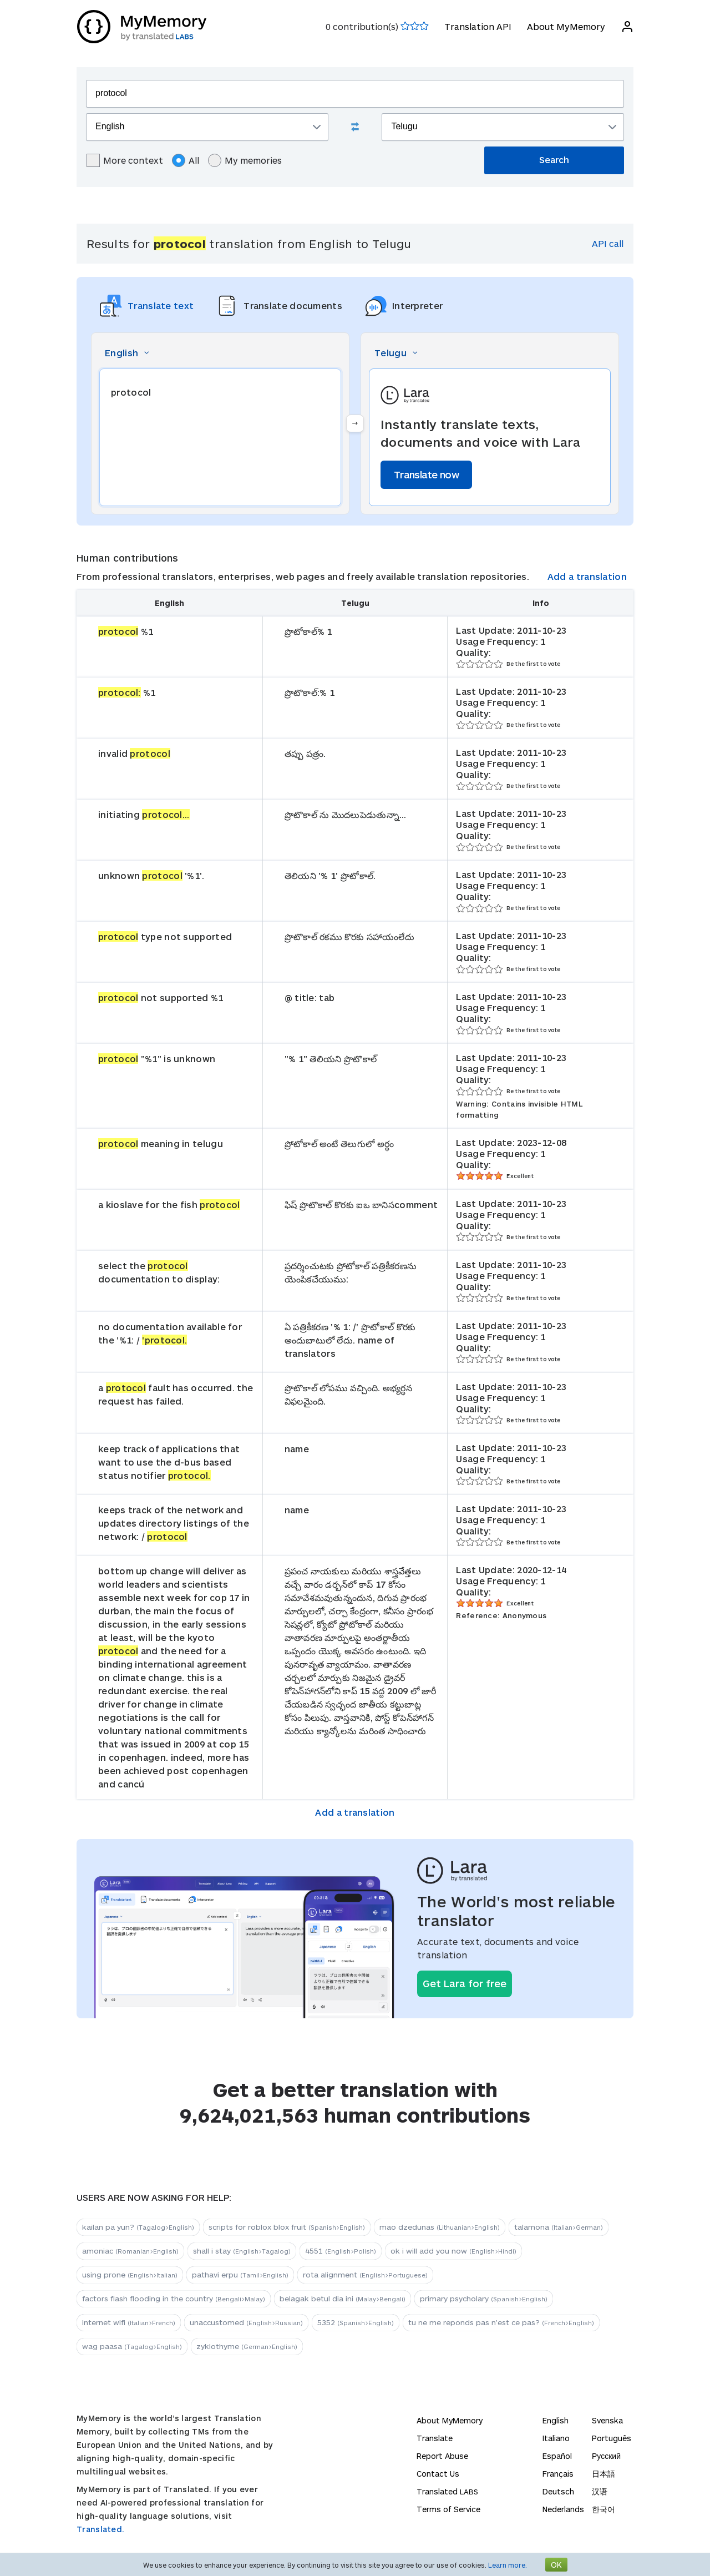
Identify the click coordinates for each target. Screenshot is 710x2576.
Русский (606, 2456)
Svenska (607, 2420)
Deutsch (558, 2491)
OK (556, 2564)
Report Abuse (442, 2456)
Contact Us (438, 2473)
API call (607, 243)
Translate (435, 2438)
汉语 (599, 2491)
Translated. (100, 2529)
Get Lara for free (464, 1983)
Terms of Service (448, 2509)
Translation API (477, 26)
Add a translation (587, 576)
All (185, 160)
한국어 (603, 2509)
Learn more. (507, 2565)
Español (557, 2456)
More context (125, 160)
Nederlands (563, 2509)
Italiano (556, 2438)
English (555, 2420)
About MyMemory (565, 26)
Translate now (426, 474)
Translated (447, 2491)
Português (611, 2438)
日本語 (603, 2473)
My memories (245, 160)
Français (558, 2473)
